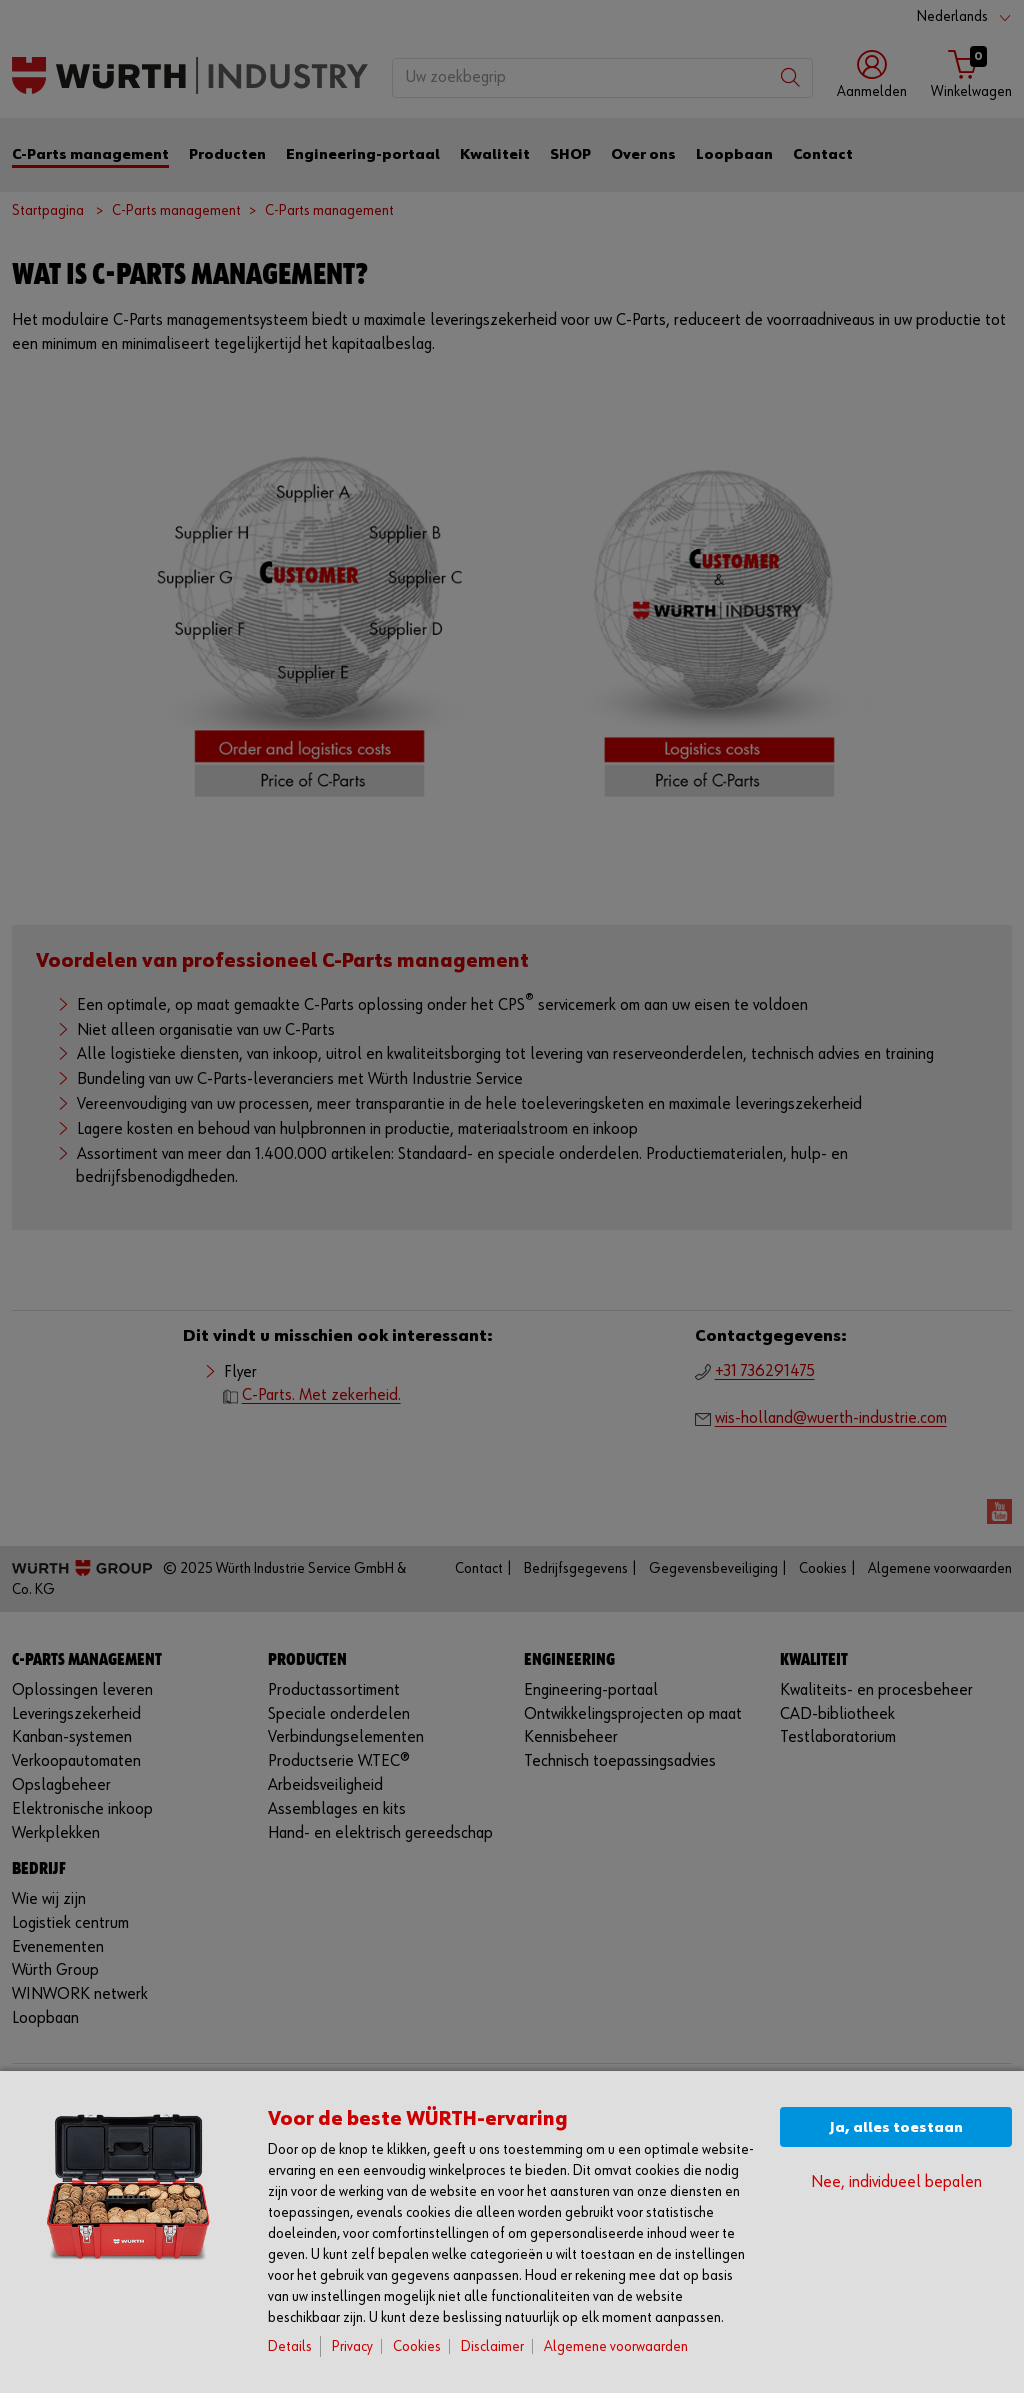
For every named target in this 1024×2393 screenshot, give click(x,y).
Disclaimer (492, 2346)
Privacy (352, 2346)
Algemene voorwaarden (616, 2346)
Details (290, 2346)
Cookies (417, 2346)
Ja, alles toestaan (896, 2127)
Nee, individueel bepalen (896, 2182)
